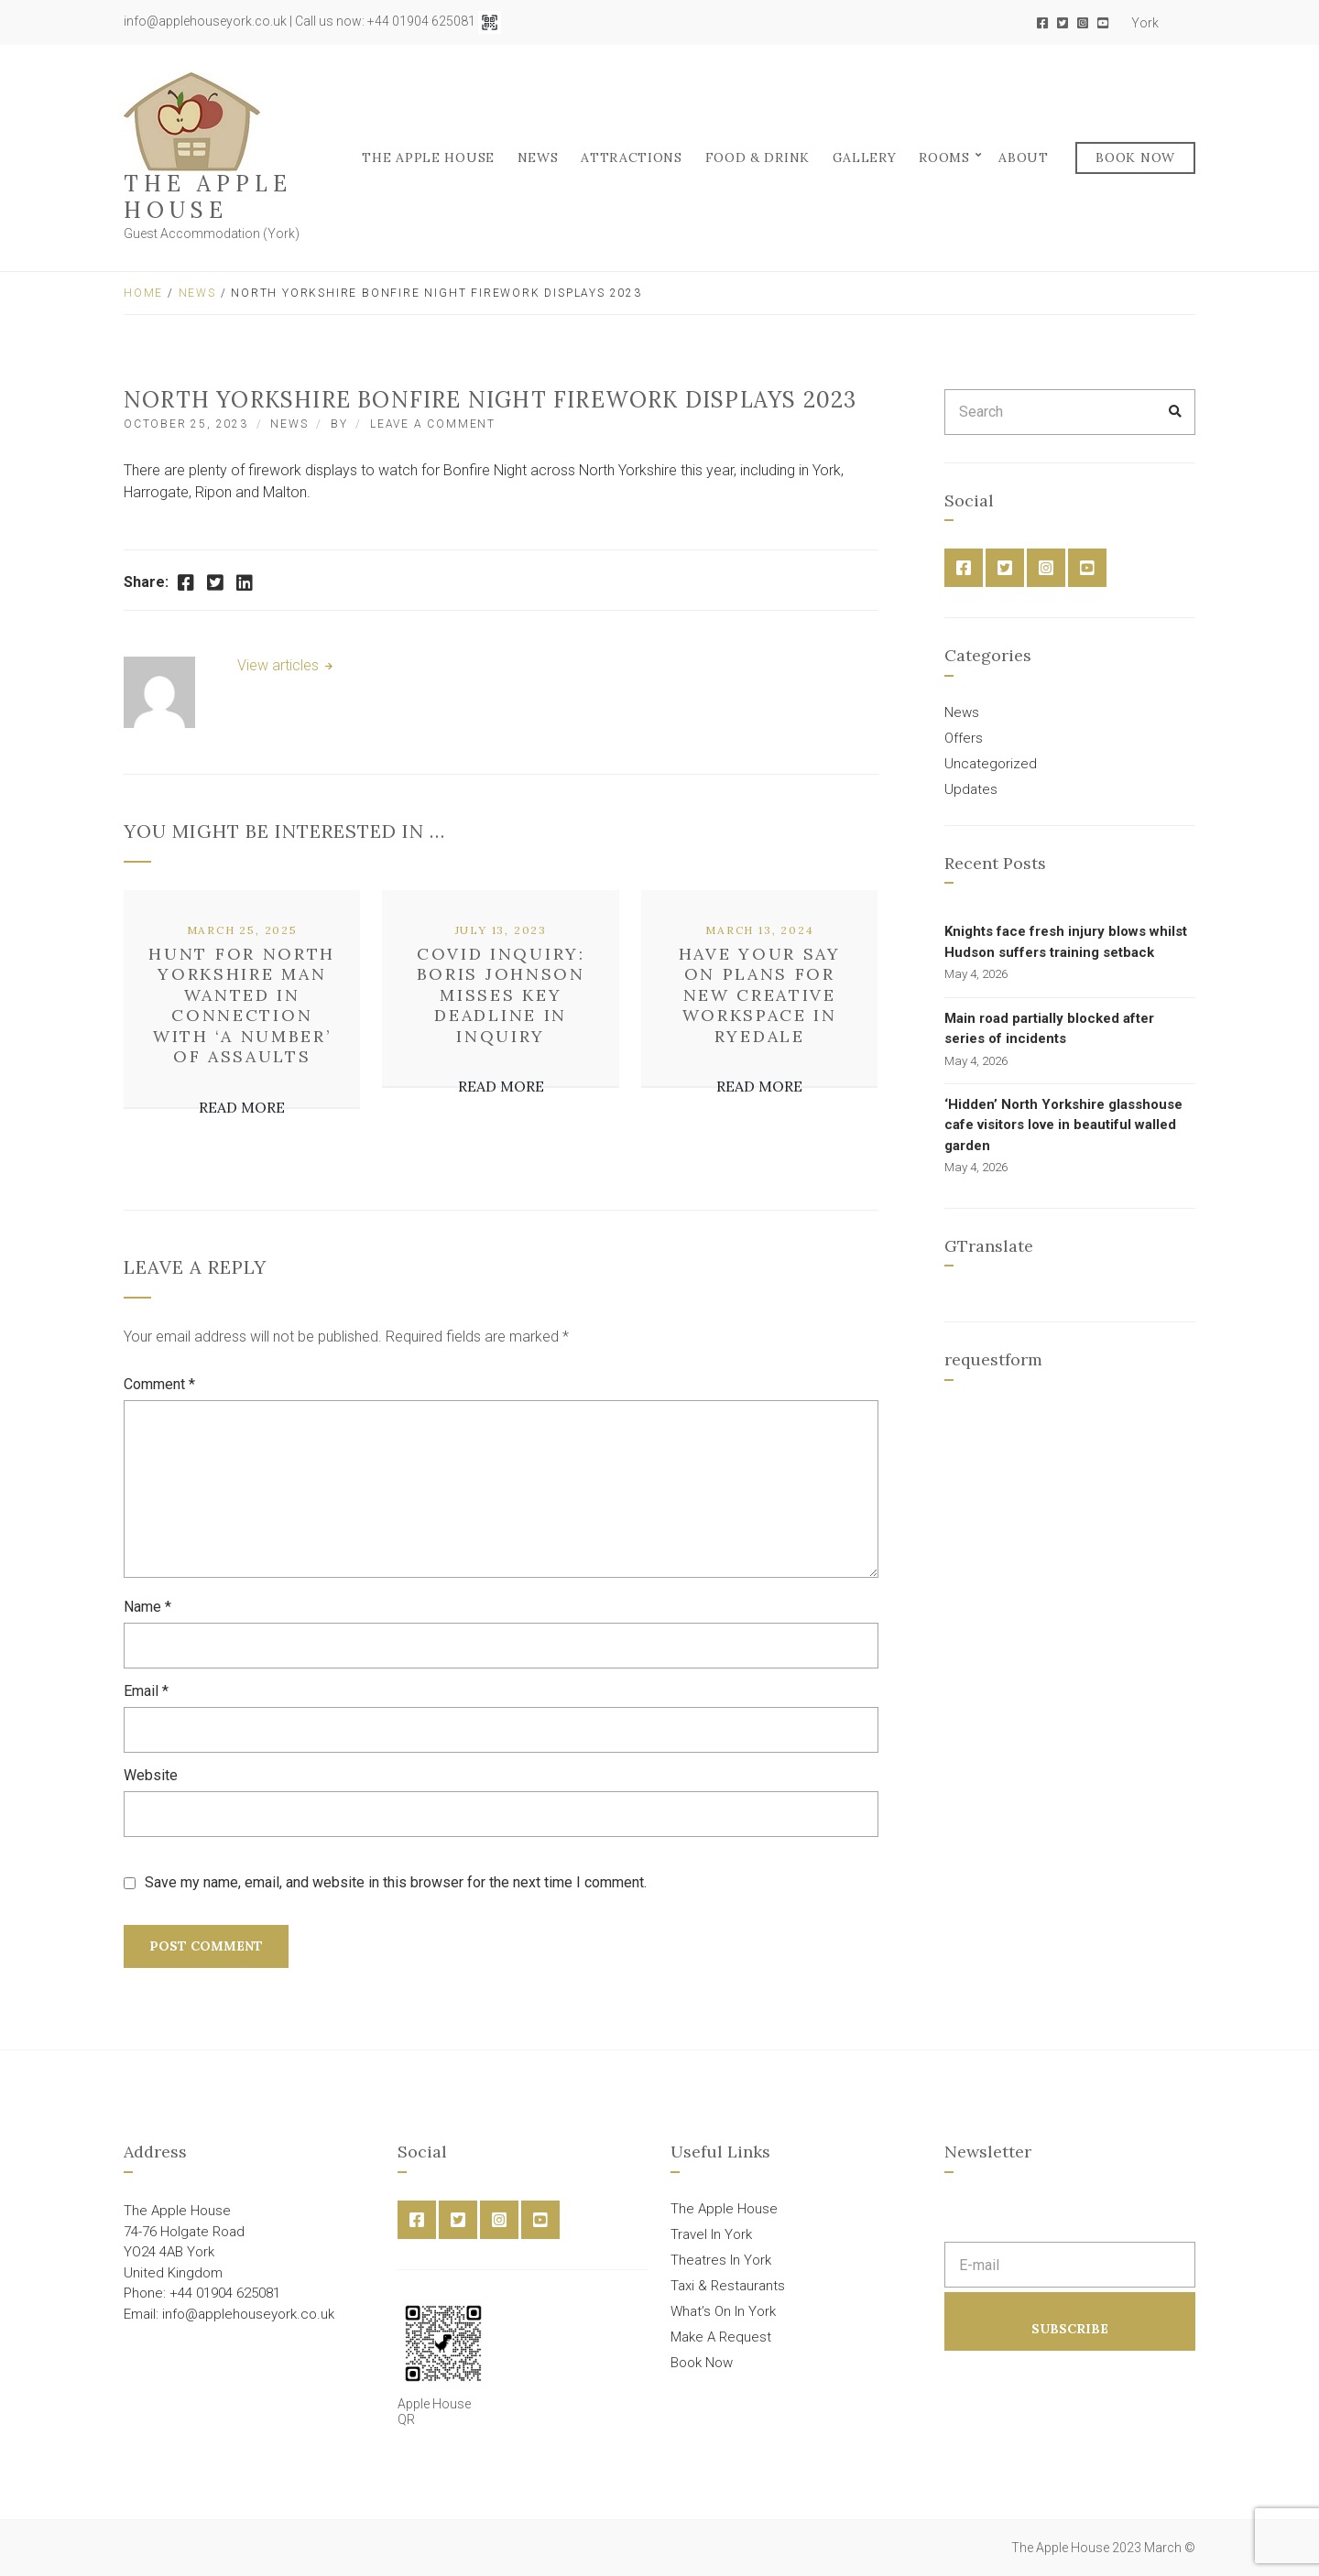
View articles (279, 665)
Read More (242, 1107)
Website (151, 1775)
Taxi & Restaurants (727, 2285)
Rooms (944, 157)
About (1023, 157)
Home (143, 293)
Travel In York (711, 2234)
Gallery (865, 157)
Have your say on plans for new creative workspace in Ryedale (760, 995)
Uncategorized (990, 763)
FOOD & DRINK (757, 157)
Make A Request (720, 2337)
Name (147, 1606)
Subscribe (1069, 2329)
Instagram (1082, 22)
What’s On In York (723, 2311)
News (538, 157)
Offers (963, 738)
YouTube (1102, 22)
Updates (970, 789)
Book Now (1135, 157)
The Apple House (208, 196)
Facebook (1042, 22)
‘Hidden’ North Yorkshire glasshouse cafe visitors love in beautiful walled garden (1063, 1125)
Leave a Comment (433, 424)
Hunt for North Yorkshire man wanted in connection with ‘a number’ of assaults (241, 1005)
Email (146, 1691)
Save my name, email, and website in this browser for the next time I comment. (396, 1882)
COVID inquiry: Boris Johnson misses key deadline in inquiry (501, 995)
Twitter (1062, 22)
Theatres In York (720, 2260)
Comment (159, 1384)
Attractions (631, 157)
